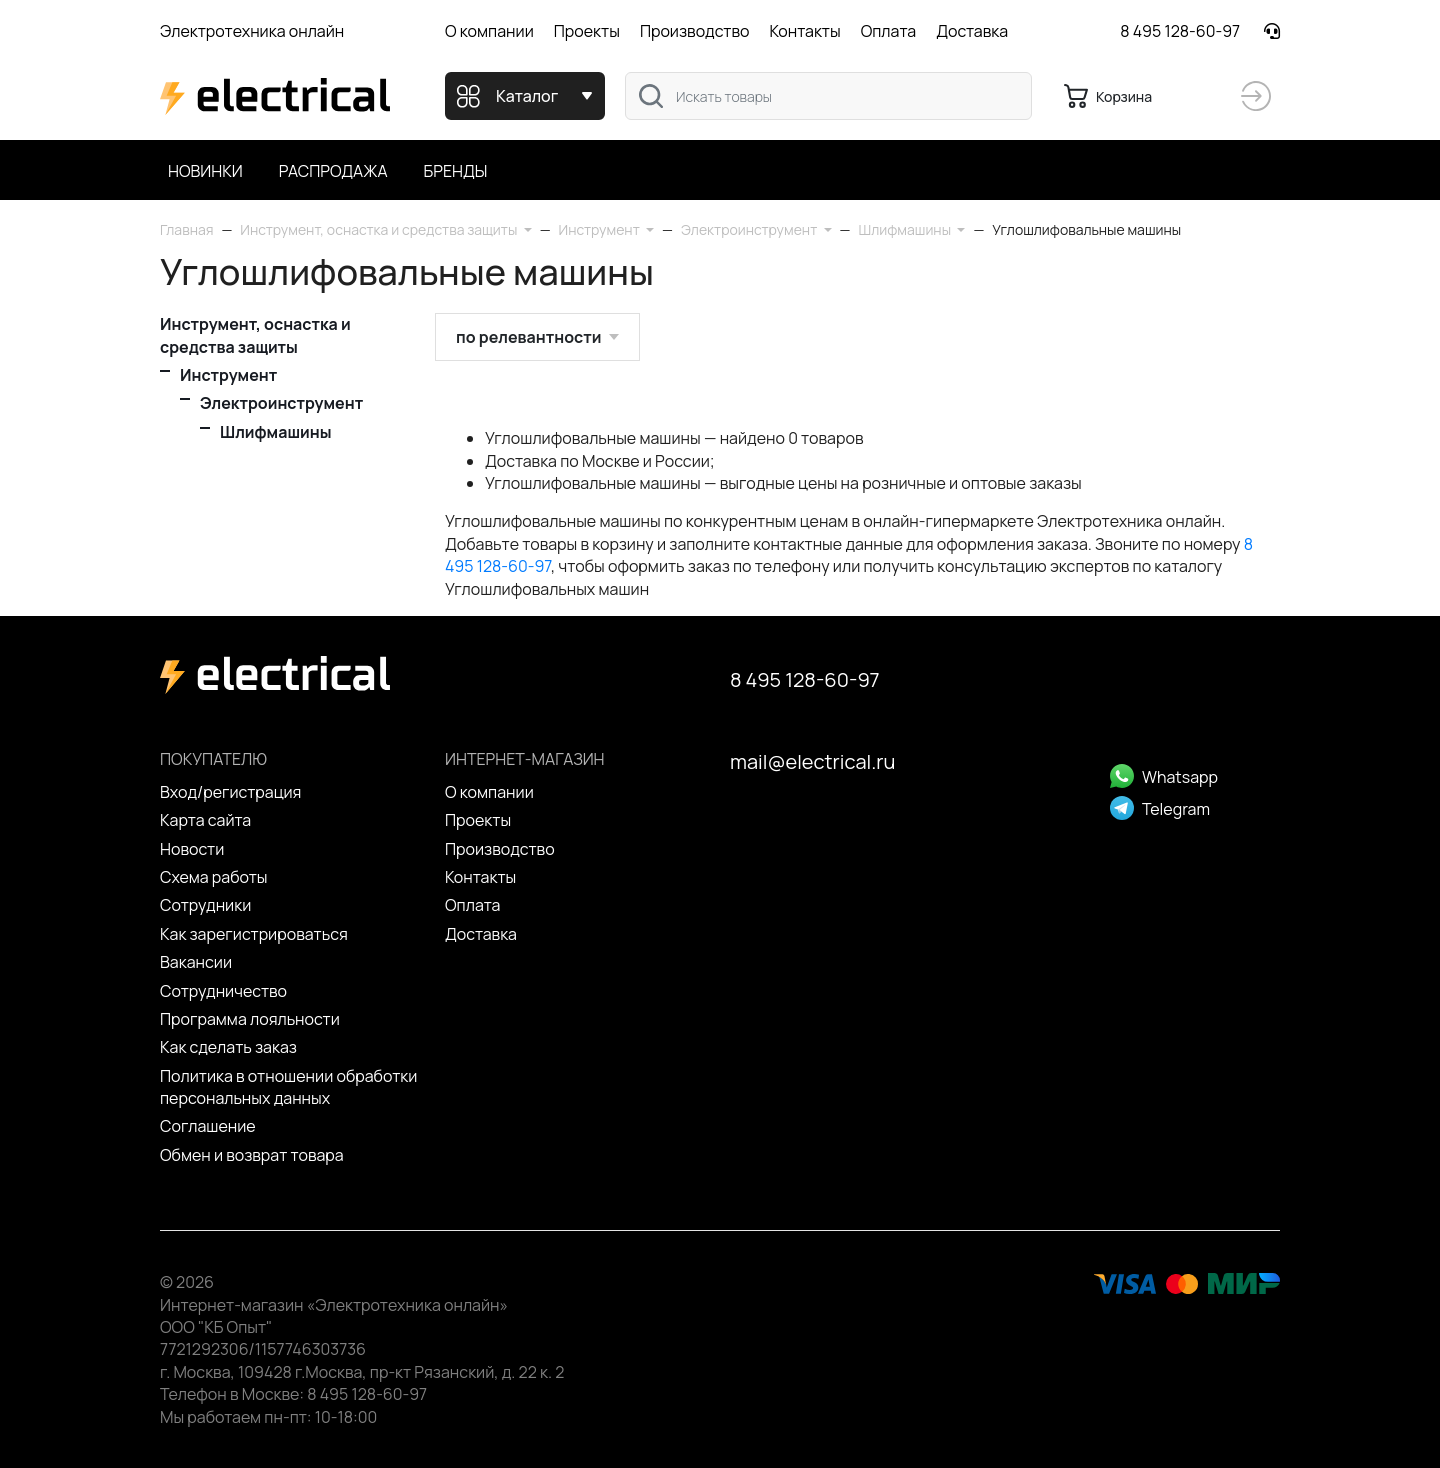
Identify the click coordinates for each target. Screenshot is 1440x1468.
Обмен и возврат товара (252, 1155)
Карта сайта (205, 820)
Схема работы (214, 877)
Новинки (205, 171)
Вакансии (196, 962)
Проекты (587, 31)
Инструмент (228, 375)
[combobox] (828, 96)
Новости (192, 849)
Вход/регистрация (230, 792)
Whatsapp (1164, 777)
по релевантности (528, 337)
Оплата (888, 31)
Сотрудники (205, 905)
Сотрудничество (223, 991)
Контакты (804, 31)
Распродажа (333, 171)
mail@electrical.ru (812, 761)
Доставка (972, 31)
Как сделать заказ (228, 1047)
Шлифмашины (276, 432)
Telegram (1160, 809)
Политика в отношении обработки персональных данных (288, 1087)
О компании (489, 31)
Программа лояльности (250, 1019)
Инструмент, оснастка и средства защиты (255, 335)
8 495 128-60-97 (1180, 31)
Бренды (456, 171)
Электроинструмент (281, 403)
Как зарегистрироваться (254, 934)
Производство (695, 31)
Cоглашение (208, 1126)
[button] (385, 229)
